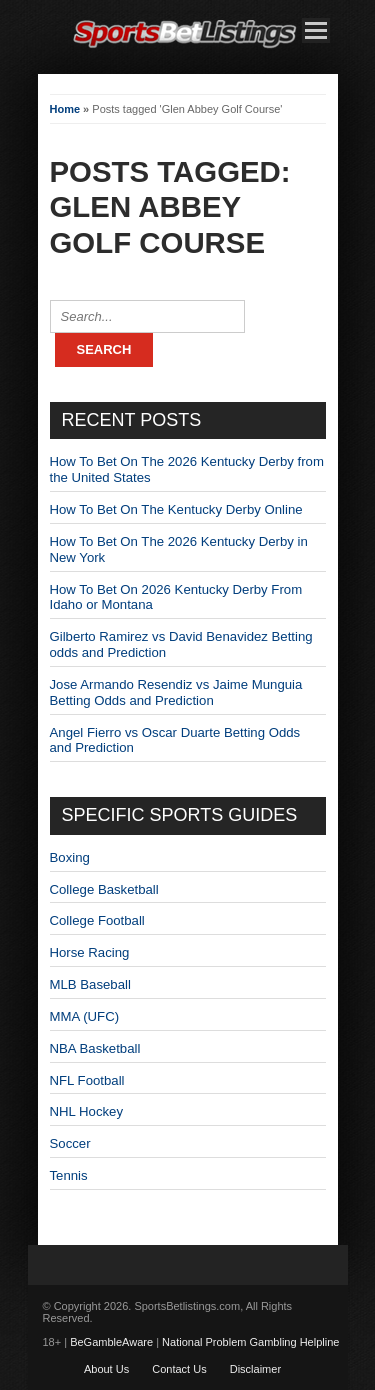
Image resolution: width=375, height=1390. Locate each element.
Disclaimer (255, 1369)
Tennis (69, 1175)
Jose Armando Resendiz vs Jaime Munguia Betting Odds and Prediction (176, 692)
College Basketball (104, 889)
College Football (97, 920)
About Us (106, 1369)
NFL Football (87, 1080)
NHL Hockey (87, 1111)
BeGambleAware (111, 1342)
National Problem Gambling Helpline (250, 1342)
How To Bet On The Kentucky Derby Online (176, 509)
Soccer (70, 1143)
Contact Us (179, 1369)
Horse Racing (90, 952)
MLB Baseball (90, 984)
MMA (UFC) (85, 1016)
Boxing (70, 857)
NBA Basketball (95, 1048)
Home (65, 109)
